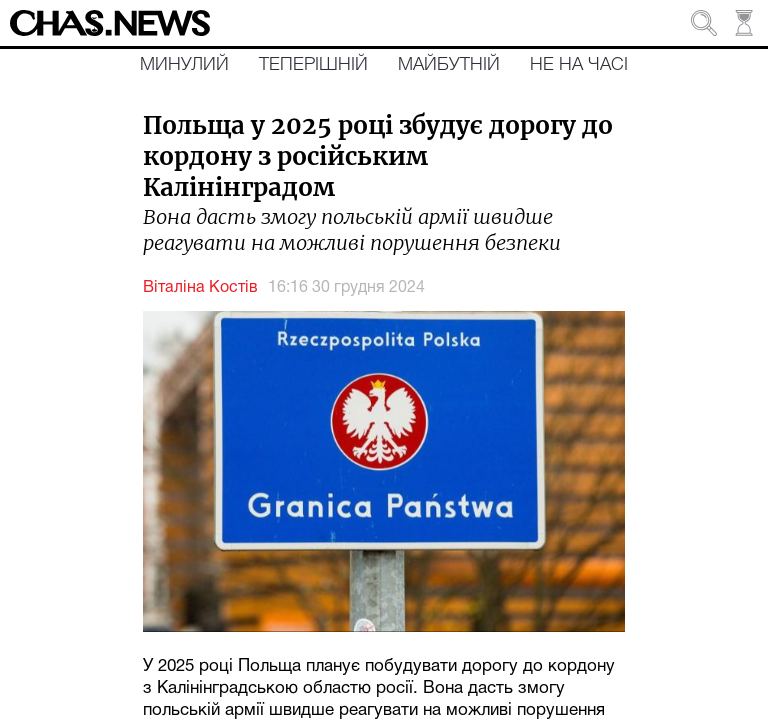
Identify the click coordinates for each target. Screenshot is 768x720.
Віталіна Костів (200, 288)
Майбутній (449, 65)
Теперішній (313, 65)
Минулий (184, 65)
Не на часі (579, 65)
